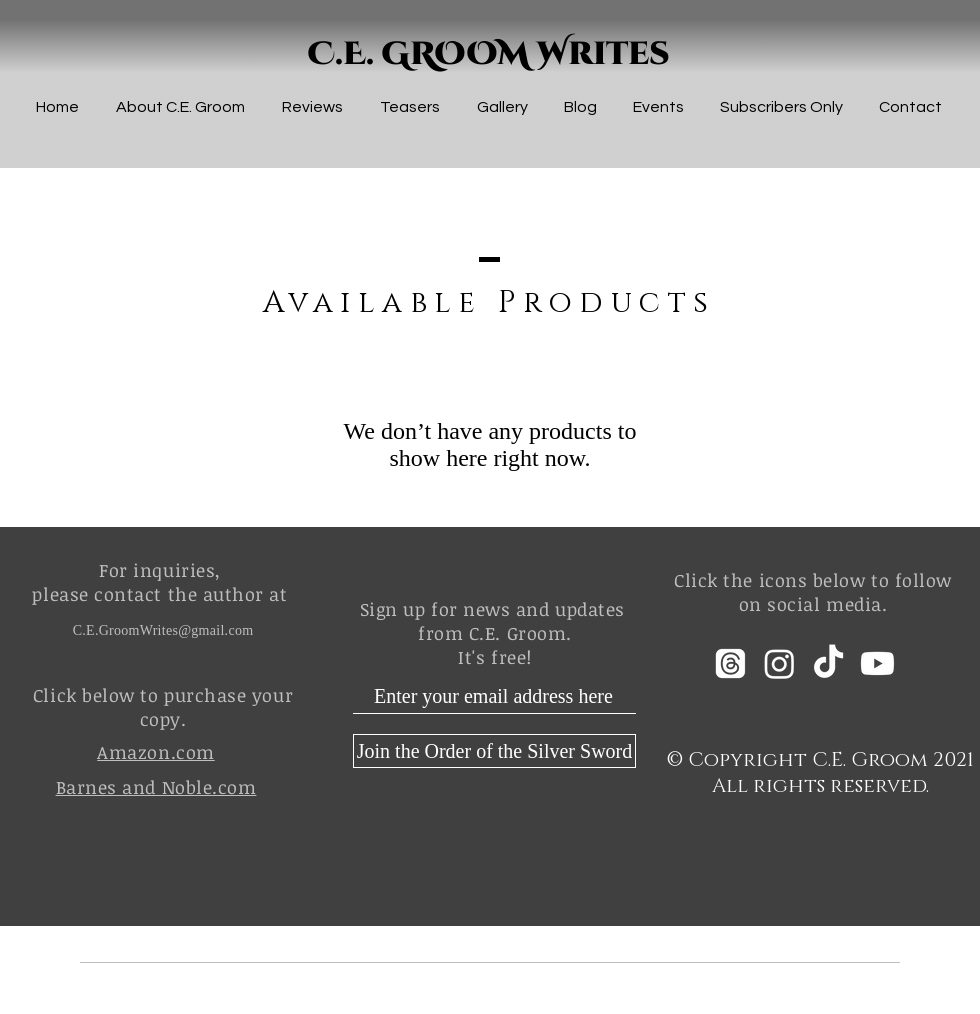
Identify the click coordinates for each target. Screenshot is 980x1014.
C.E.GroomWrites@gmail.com (163, 630)
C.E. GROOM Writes (489, 54)
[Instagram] (779, 663)
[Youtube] (877, 663)
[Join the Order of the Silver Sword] (494, 751)
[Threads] (730, 663)
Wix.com (671, 1000)
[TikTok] (828, 663)
